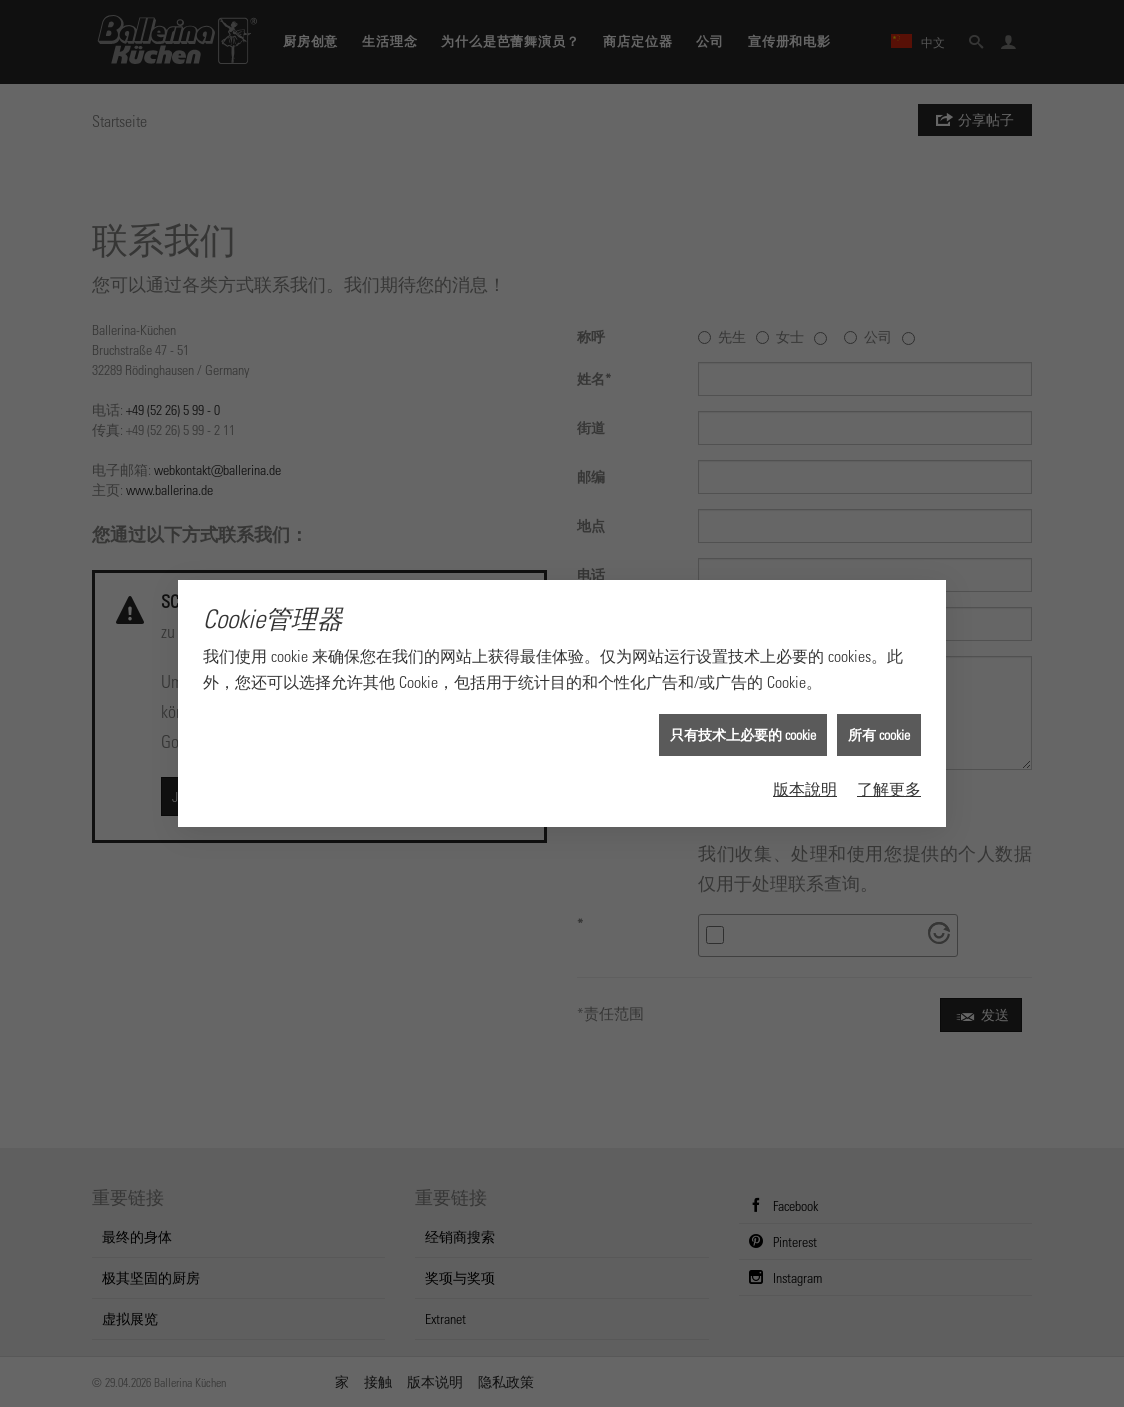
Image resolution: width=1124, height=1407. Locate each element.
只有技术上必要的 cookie (743, 721)
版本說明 (805, 774)
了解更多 (889, 774)
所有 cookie (879, 721)
